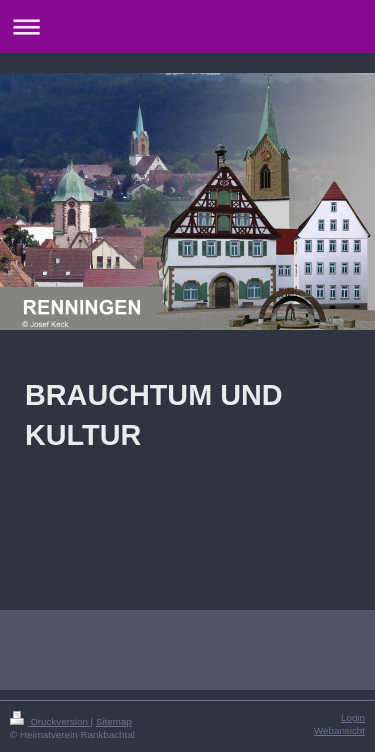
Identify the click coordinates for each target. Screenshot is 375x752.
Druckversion (50, 721)
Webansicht (339, 730)
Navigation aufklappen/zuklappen (187, 26)
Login (353, 717)
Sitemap (114, 721)
